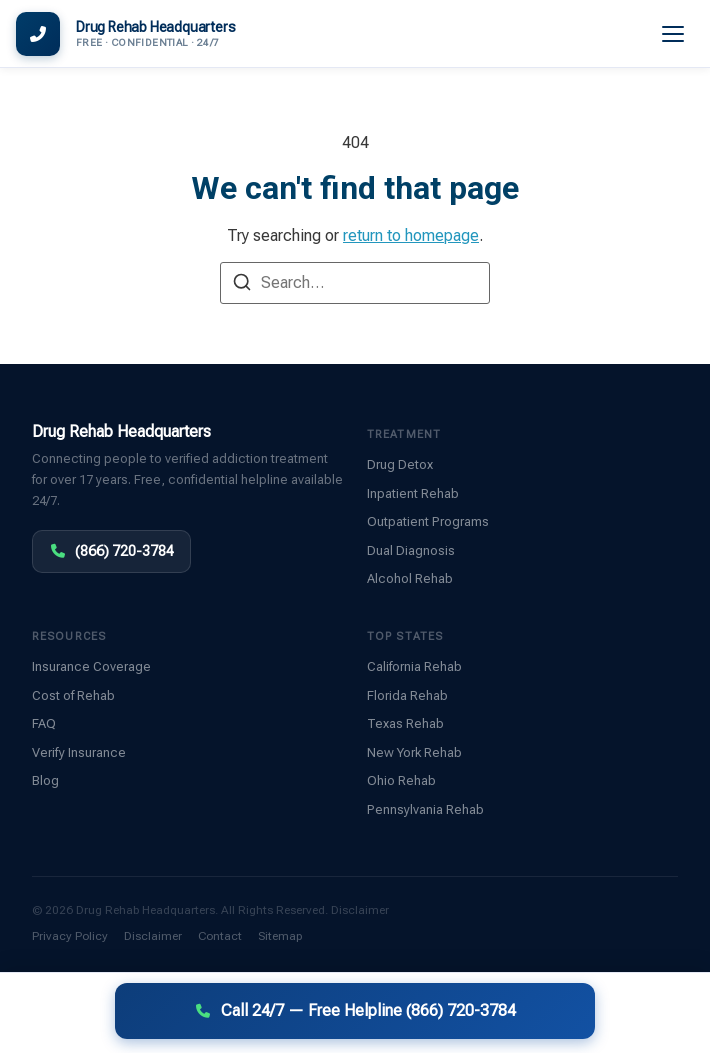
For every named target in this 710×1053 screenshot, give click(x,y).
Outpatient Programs (428, 521)
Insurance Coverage (91, 666)
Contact (220, 936)
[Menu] (674, 34)
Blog (45, 780)
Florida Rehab (407, 695)
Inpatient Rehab (413, 493)
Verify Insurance (79, 752)
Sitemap (280, 936)
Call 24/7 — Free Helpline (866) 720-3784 (355, 1010)
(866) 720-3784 (111, 551)
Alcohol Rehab (410, 578)
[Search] (242, 285)
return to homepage (411, 235)
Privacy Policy (70, 936)
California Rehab (414, 666)
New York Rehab (414, 752)
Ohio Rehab (401, 780)
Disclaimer (360, 910)
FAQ (44, 723)
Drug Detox (400, 464)
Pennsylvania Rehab (425, 809)
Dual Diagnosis (411, 550)
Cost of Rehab (73, 695)
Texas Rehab (405, 723)
